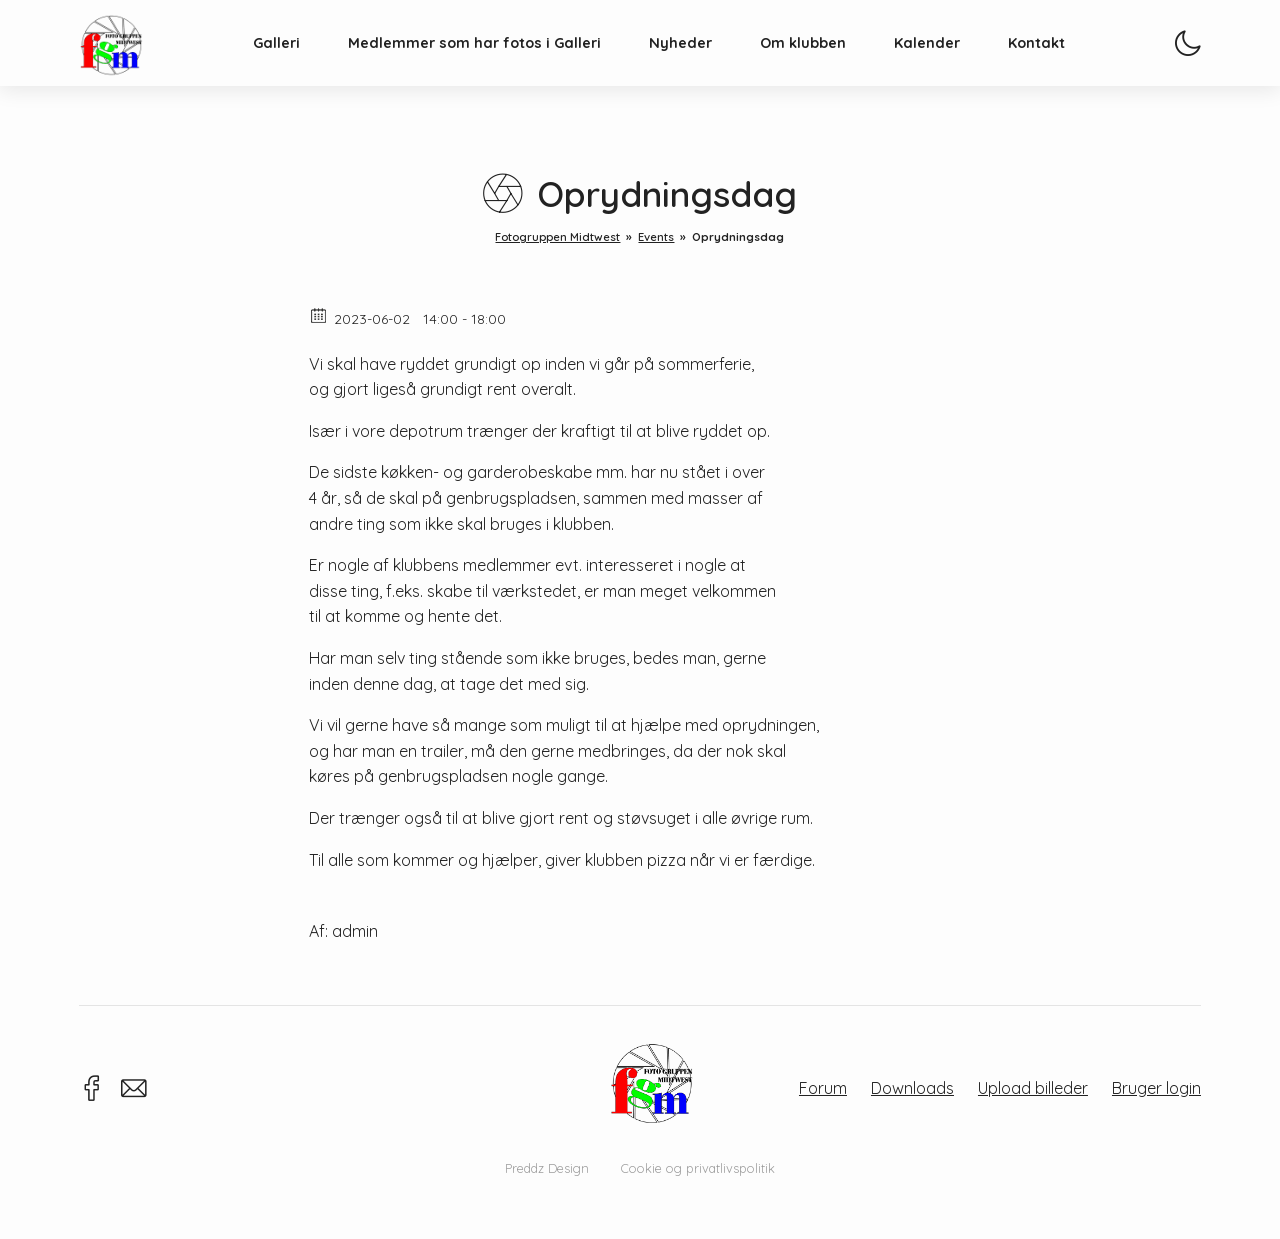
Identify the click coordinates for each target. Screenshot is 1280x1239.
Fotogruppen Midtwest (134, 64)
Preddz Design (547, 1168)
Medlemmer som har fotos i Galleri (497, 66)
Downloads (912, 1088)
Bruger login (1156, 1088)
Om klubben (826, 66)
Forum (823, 1088)
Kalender (950, 66)
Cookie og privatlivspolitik (698, 1168)
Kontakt (1059, 66)
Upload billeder (1033, 1088)
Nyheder (703, 66)
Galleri (299, 66)
